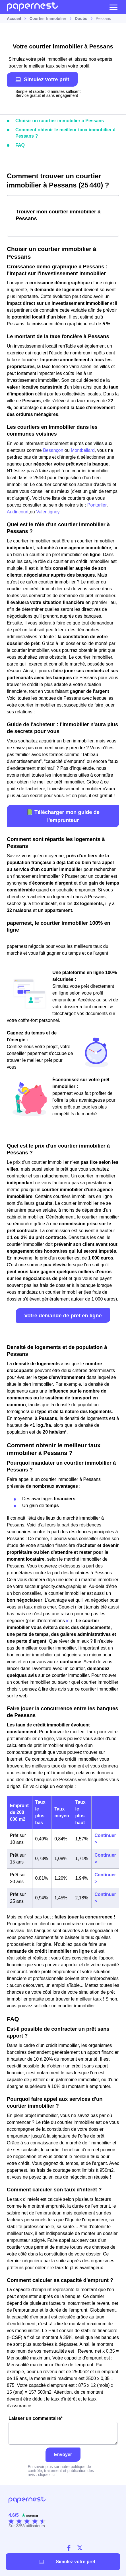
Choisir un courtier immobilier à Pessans (59, 120)
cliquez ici (46, 2474)
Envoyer (63, 2454)
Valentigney (47, 511)
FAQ (20, 145)
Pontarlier (97, 505)
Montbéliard (83, 450)
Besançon (53, 450)
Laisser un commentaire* (63, 2430)
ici (68, 1620)
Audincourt (18, 511)
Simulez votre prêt (42, 79)
